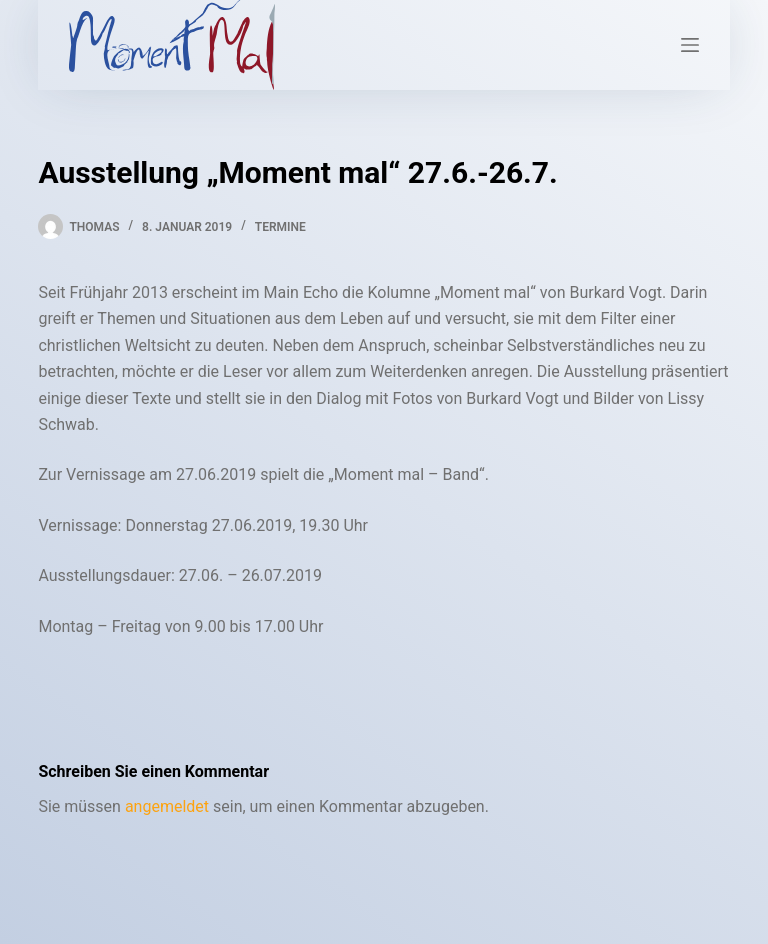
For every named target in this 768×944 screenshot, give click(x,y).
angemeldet (167, 806)
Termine (280, 227)
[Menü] (690, 45)
